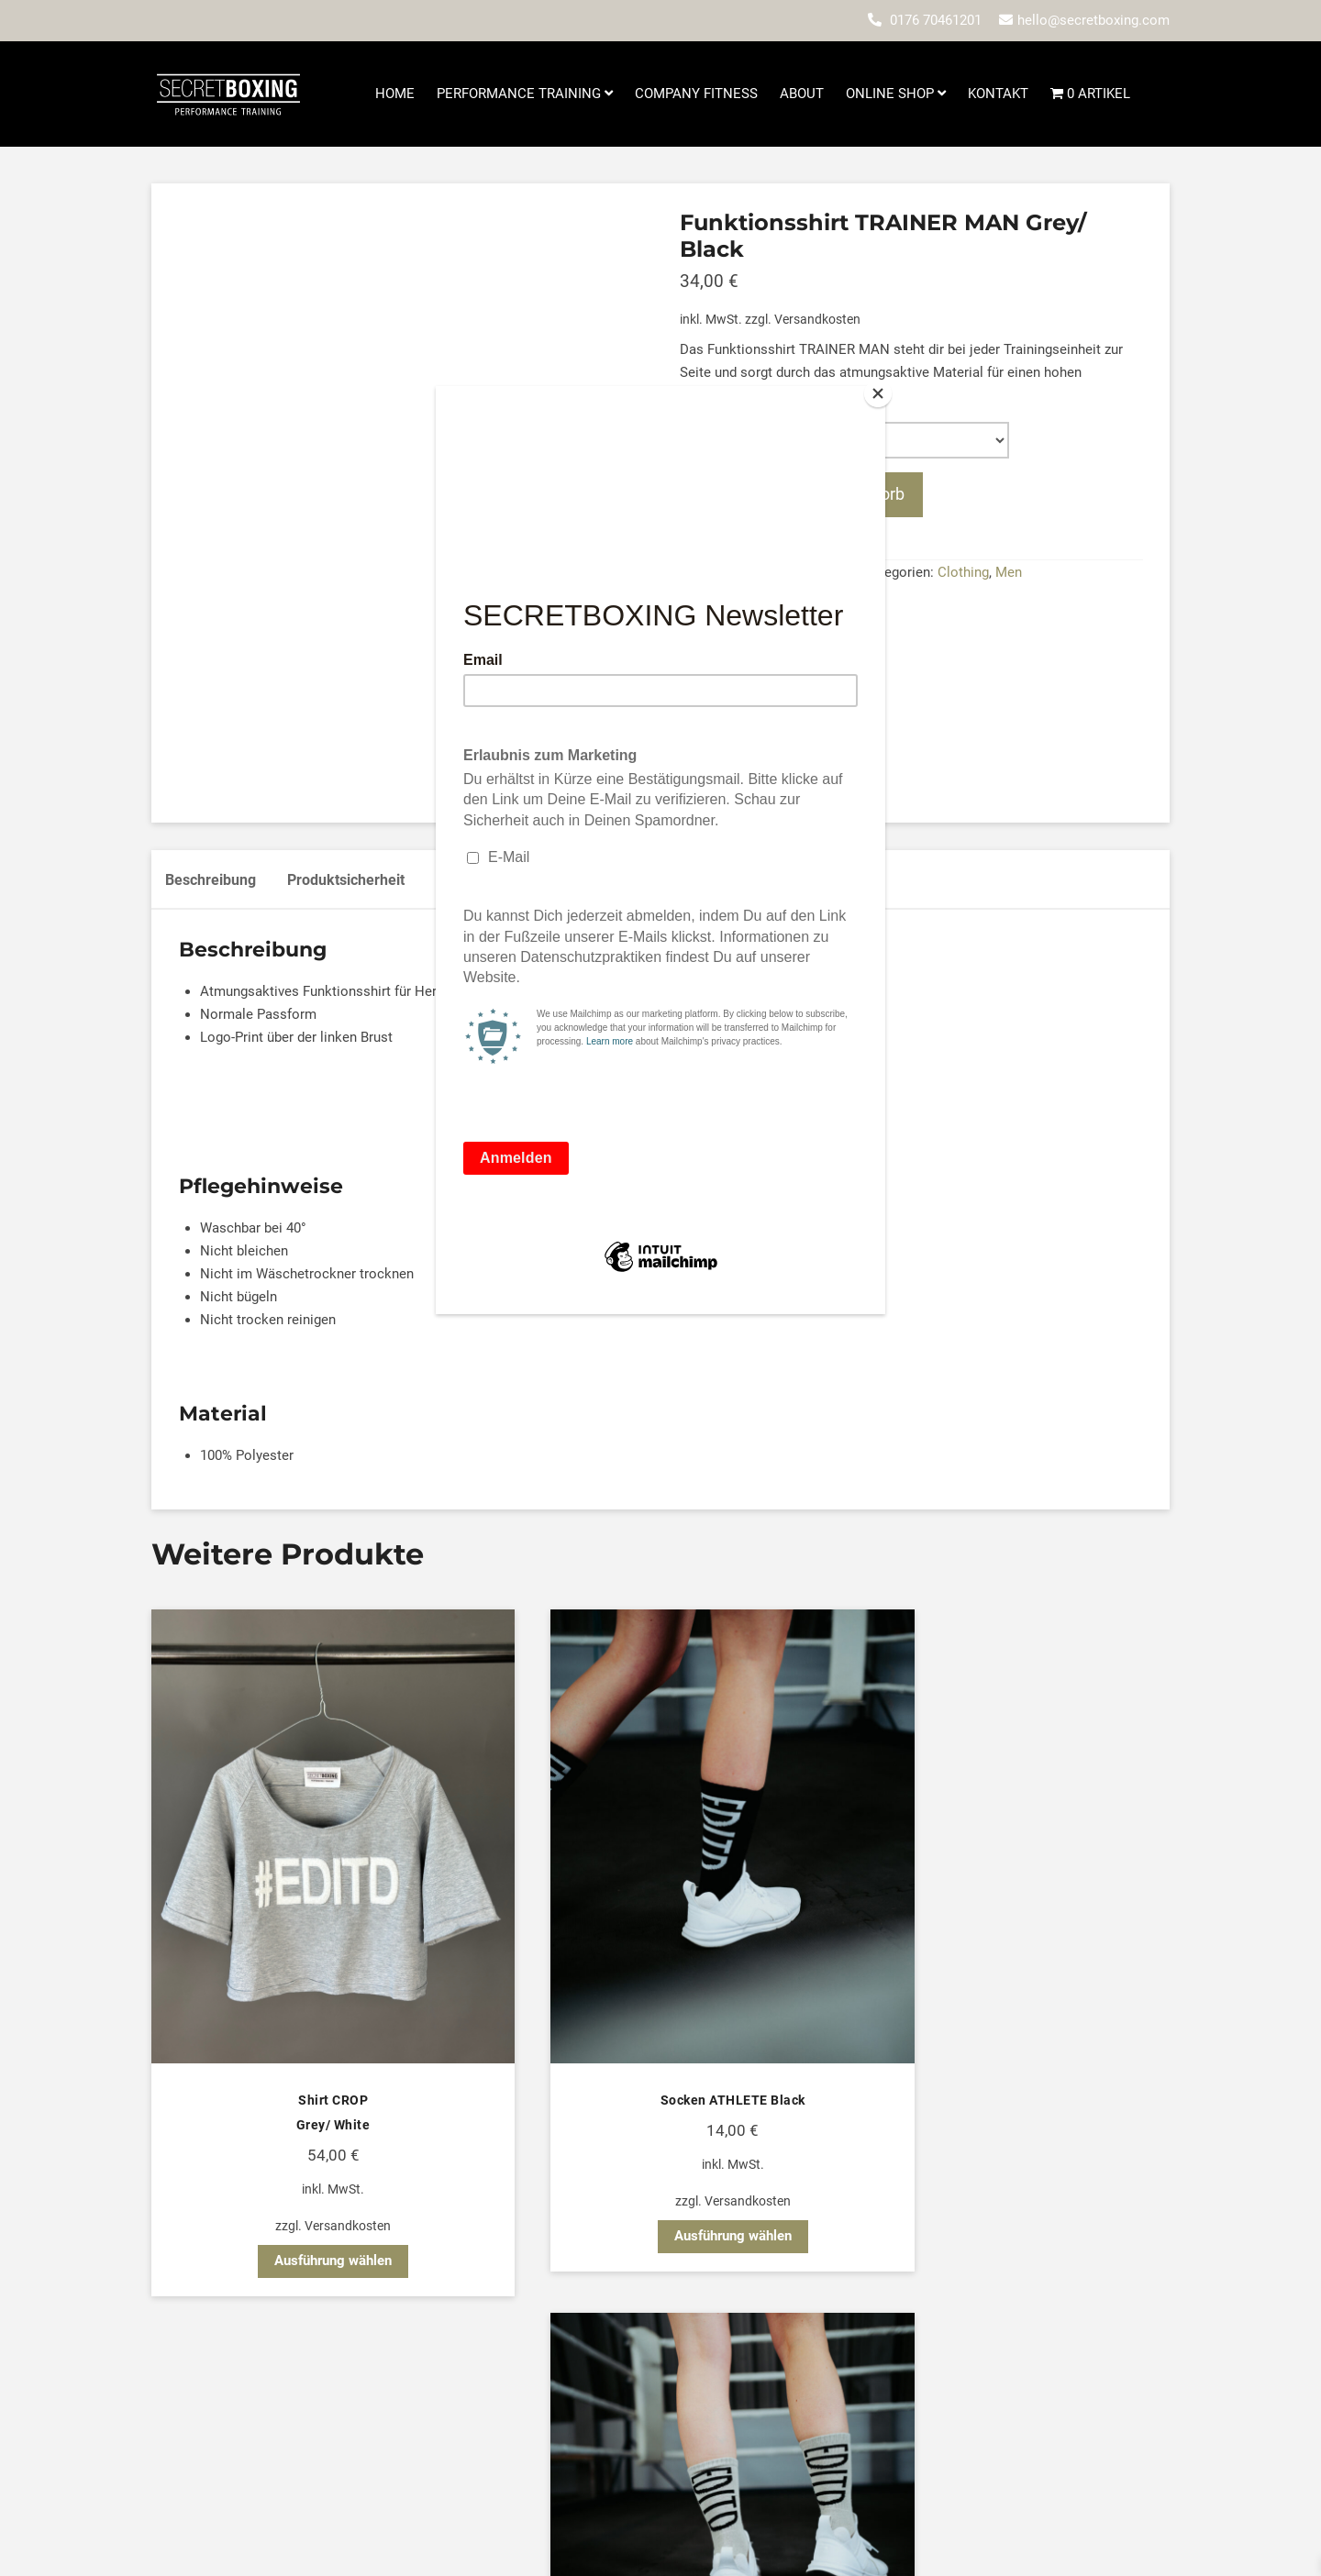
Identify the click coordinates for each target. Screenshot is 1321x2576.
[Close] (880, 390)
